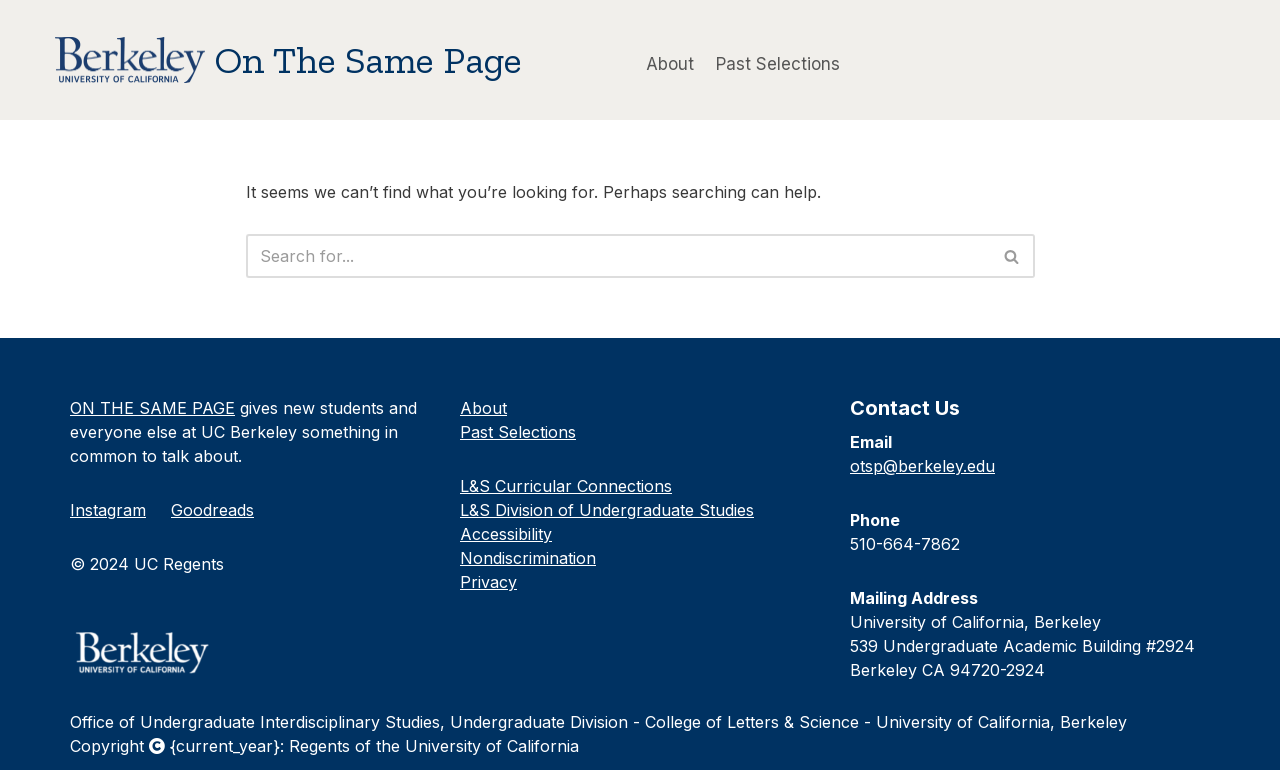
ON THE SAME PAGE (152, 408)
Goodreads (212, 510)
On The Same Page (368, 60)
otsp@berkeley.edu (922, 466)
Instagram (108, 510)
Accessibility (506, 534)
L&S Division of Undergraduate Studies (607, 510)
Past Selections (778, 62)
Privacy (488, 582)
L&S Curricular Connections (566, 486)
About (670, 62)
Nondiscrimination (528, 558)
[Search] (618, 256)
